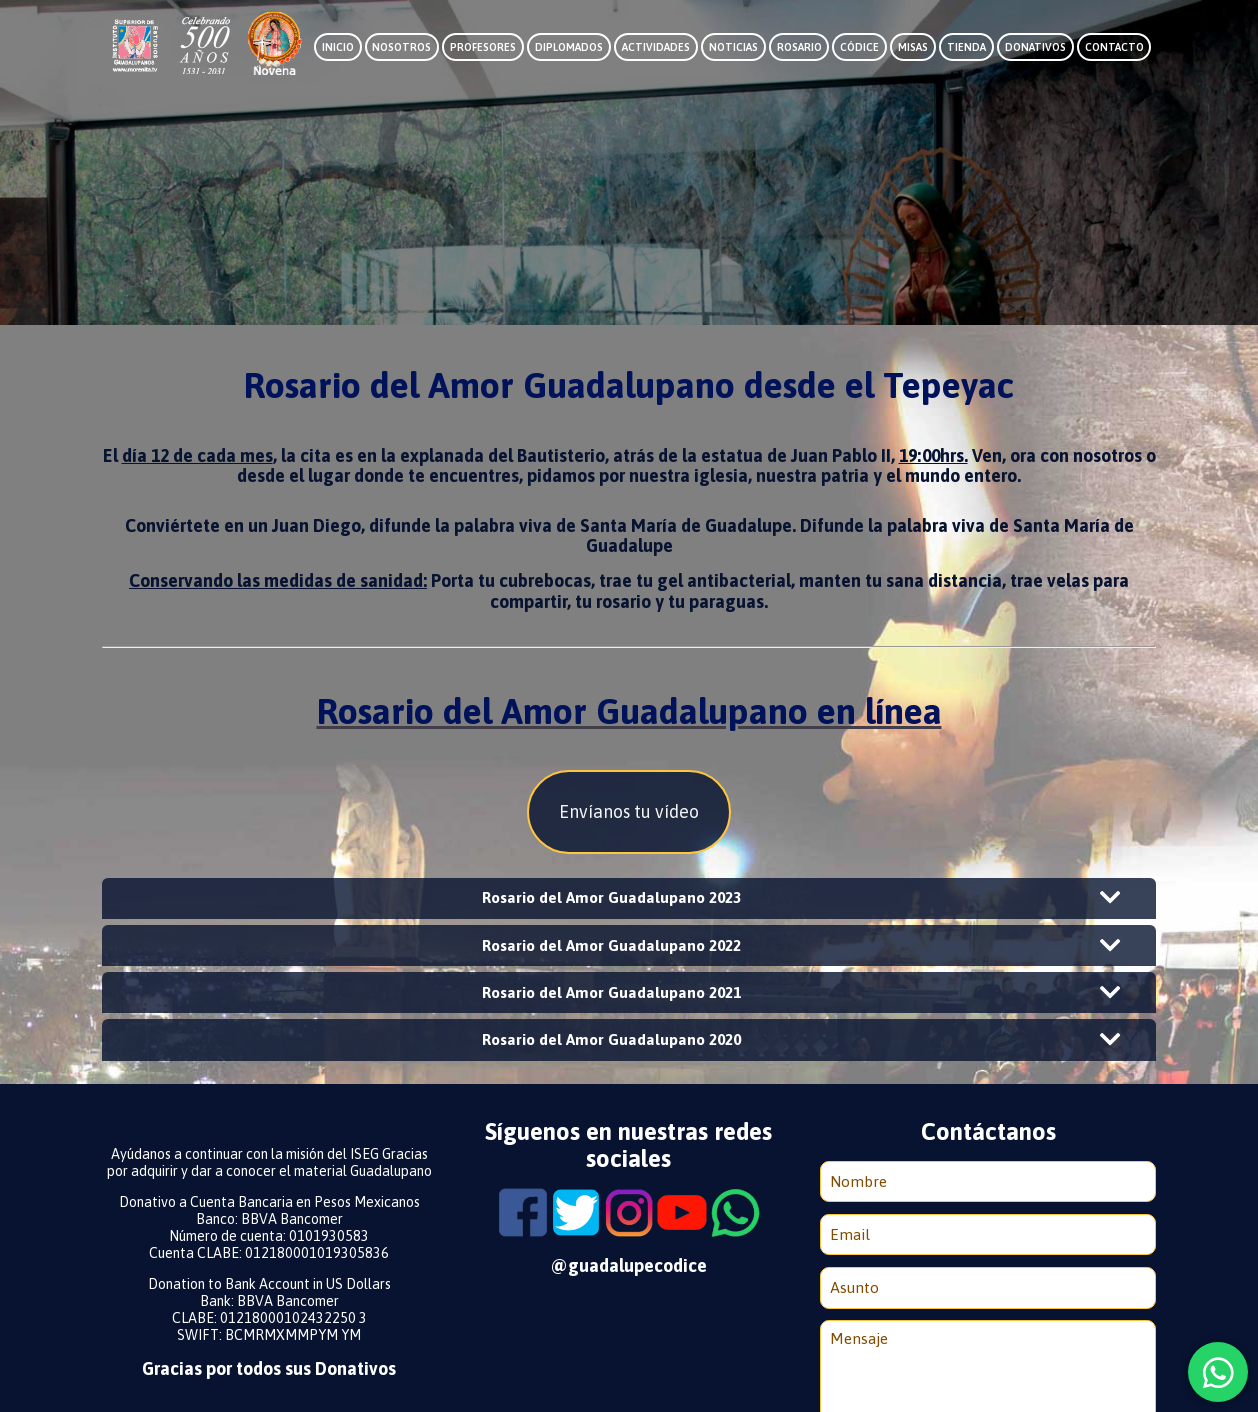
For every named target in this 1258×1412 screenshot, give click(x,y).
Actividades (656, 47)
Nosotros (401, 47)
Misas (913, 47)
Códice (859, 47)
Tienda (966, 47)
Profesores (483, 47)
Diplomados (569, 47)
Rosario (799, 47)
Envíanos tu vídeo (629, 811)
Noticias (733, 47)
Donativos (1035, 47)
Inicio (338, 47)
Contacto (1114, 47)
